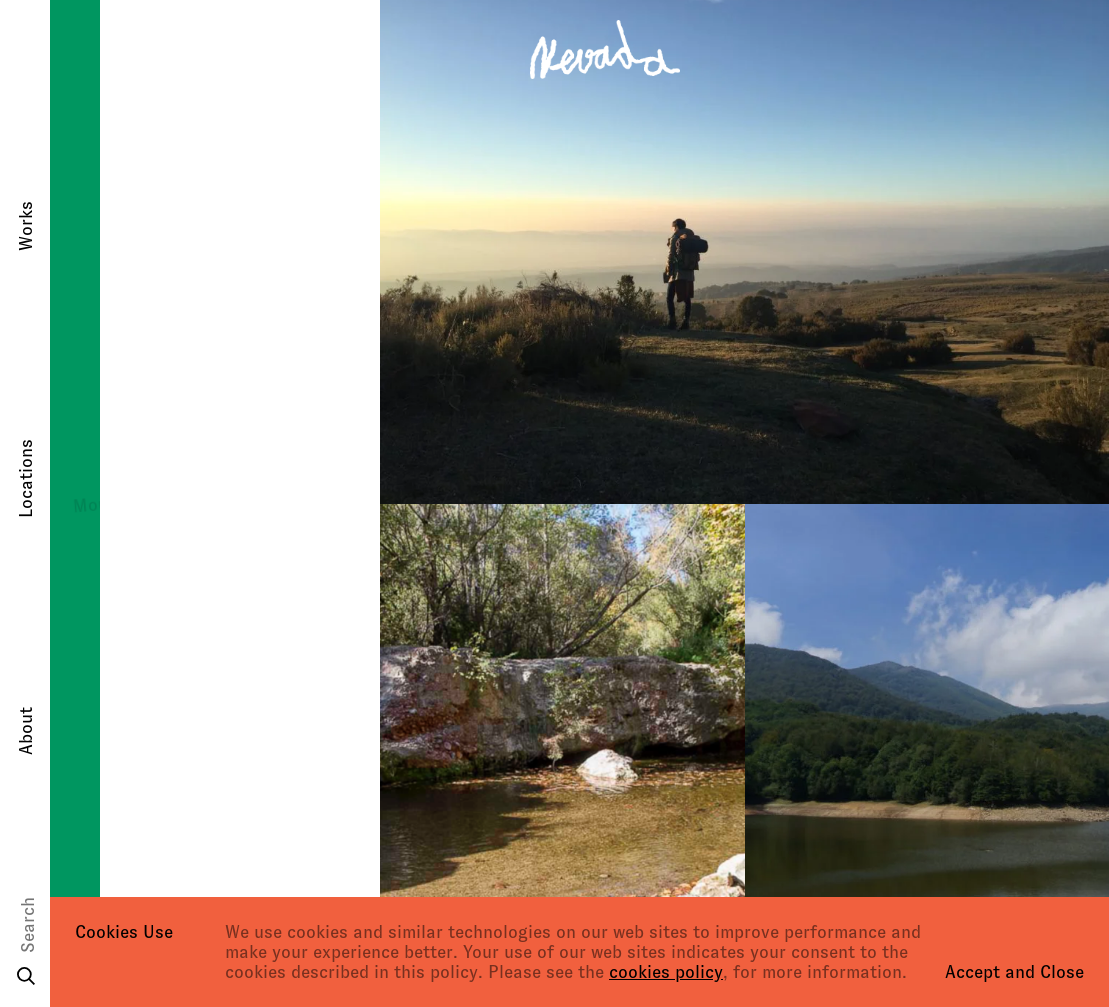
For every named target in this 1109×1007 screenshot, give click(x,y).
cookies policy (666, 972)
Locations (26, 478)
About (26, 731)
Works (26, 226)
